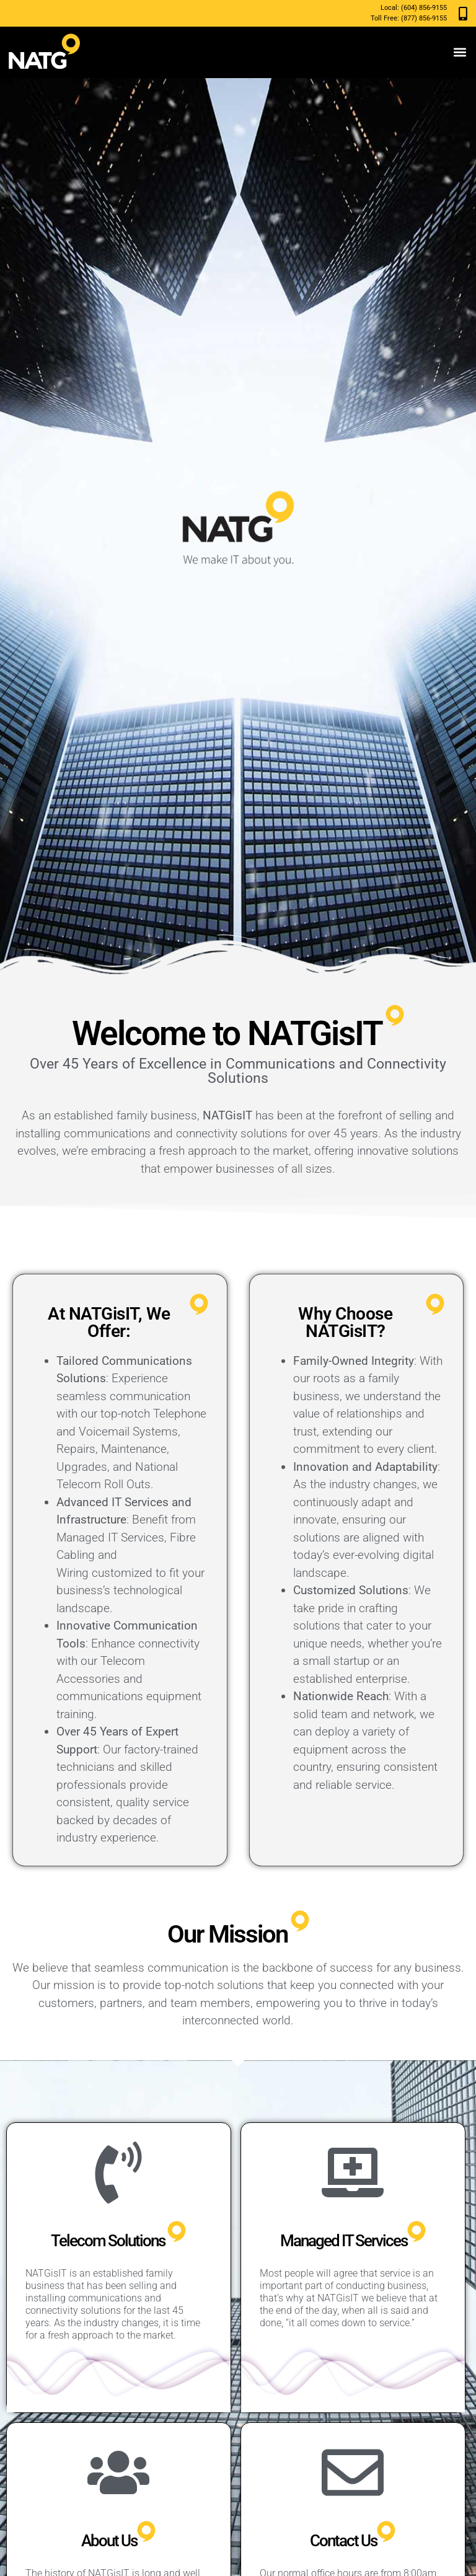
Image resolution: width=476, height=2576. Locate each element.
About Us (109, 2540)
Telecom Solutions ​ (109, 2240)
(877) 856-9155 (424, 18)
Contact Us (343, 2540)
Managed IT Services (343, 2240)
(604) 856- (416, 8)
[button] (459, 52)
